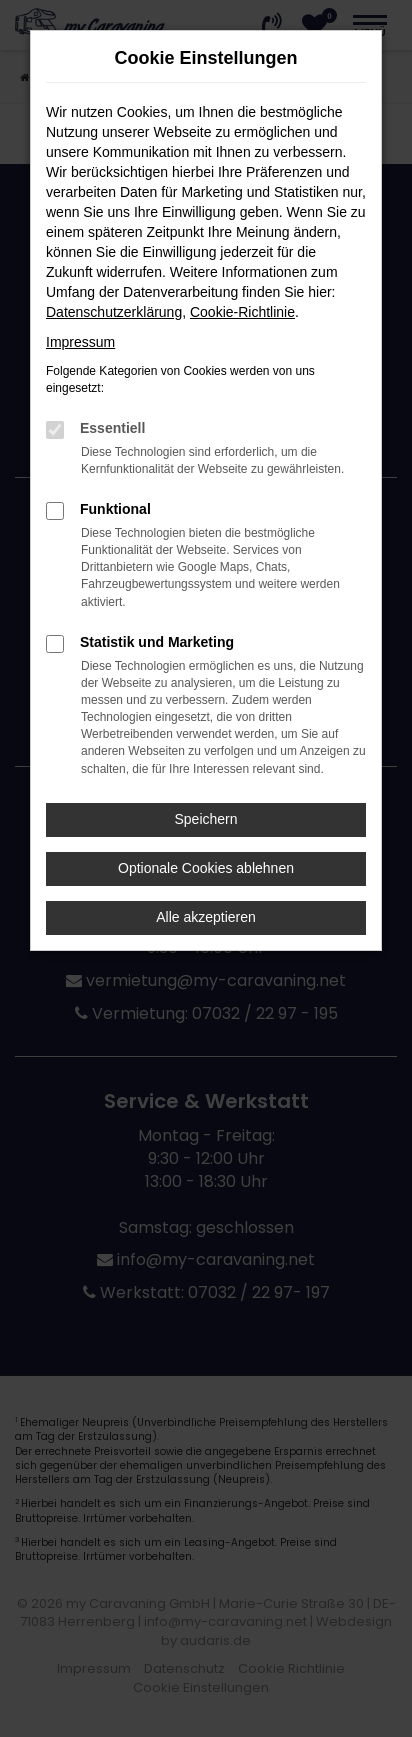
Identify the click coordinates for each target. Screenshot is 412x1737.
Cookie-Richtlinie (242, 312)
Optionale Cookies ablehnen (206, 868)
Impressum (80, 342)
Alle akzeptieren (206, 917)
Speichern (205, 819)
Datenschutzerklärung (114, 312)
